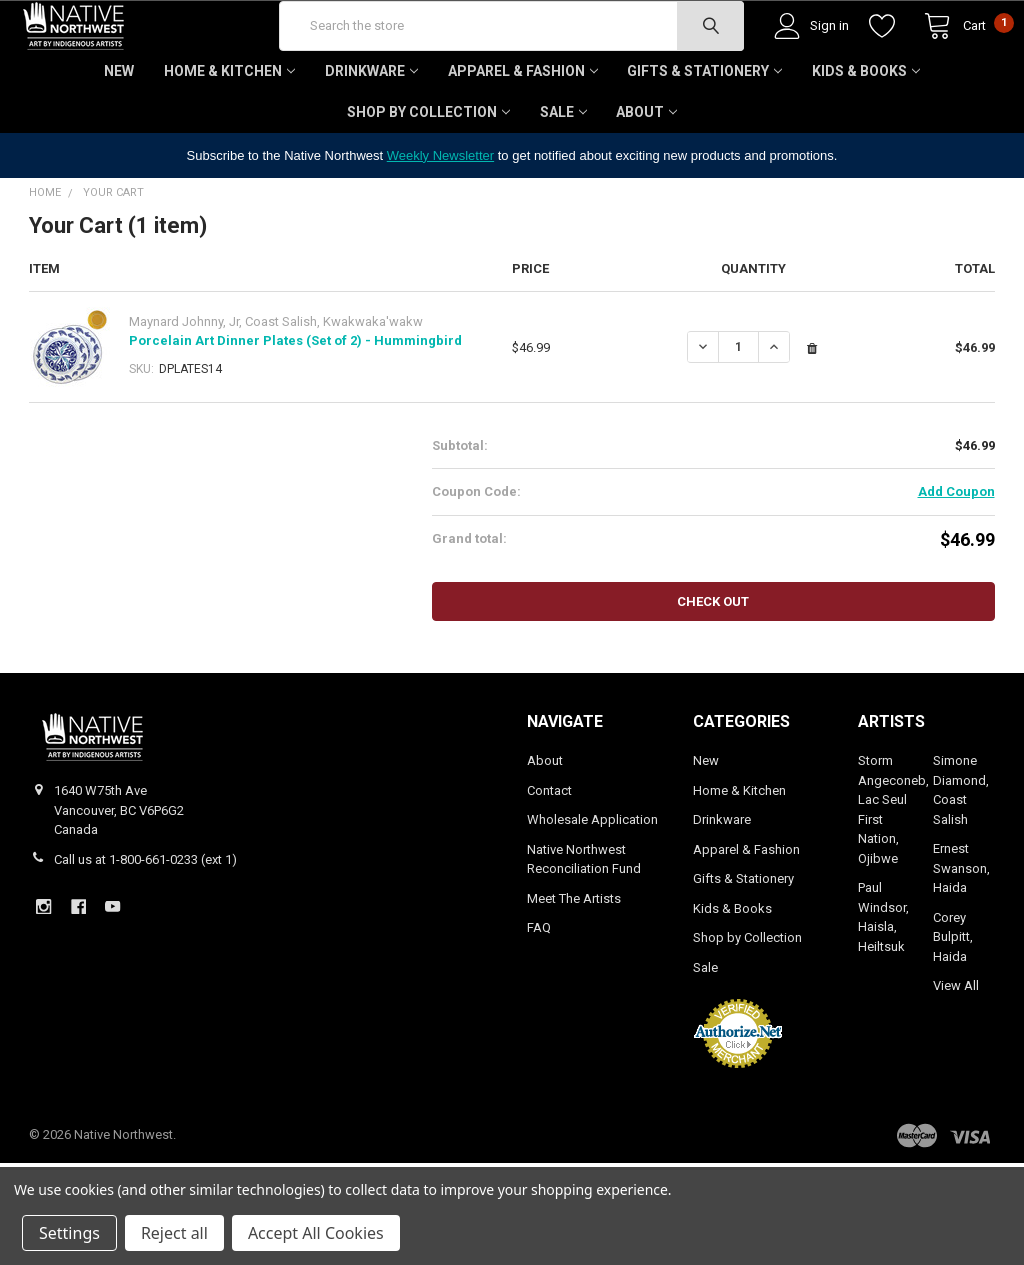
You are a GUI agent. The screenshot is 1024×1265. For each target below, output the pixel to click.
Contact (549, 849)
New (119, 130)
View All (956, 1044)
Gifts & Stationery (704, 130)
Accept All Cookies (316, 1233)
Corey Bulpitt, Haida (953, 996)
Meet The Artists (574, 957)
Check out (713, 660)
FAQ (539, 986)
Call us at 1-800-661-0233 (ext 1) (145, 918)
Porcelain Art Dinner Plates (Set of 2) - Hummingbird (295, 399)
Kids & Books (866, 130)
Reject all (174, 1233)
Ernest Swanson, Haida (961, 927)
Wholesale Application (592, 878)
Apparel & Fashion (523, 130)
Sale (563, 171)
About (646, 171)
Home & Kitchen (229, 130)
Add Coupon (956, 550)
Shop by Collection (428, 171)
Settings (69, 1233)
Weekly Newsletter (440, 214)
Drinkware (371, 130)
